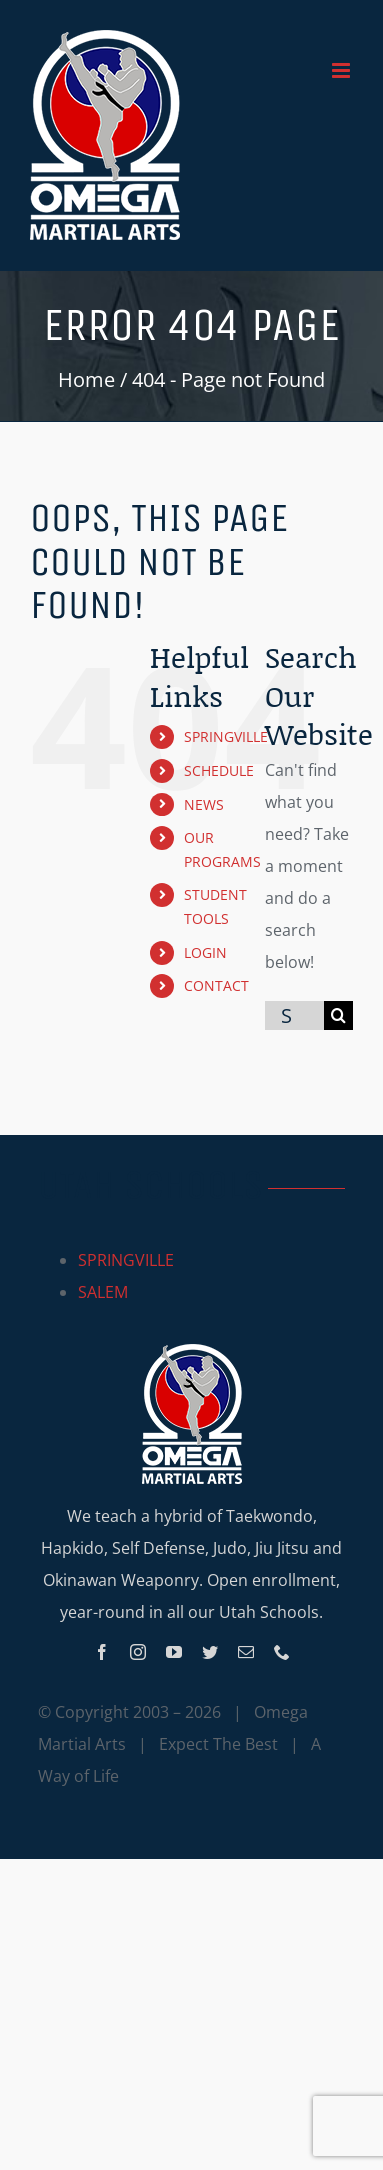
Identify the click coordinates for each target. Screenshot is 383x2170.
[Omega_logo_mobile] (192, 1352)
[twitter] (210, 1652)
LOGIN (205, 952)
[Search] (338, 1015)
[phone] (282, 1652)
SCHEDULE (219, 770)
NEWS (204, 804)
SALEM (103, 1292)
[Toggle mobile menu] (342, 70)
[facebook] (102, 1652)
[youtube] (174, 1652)
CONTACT (216, 985)
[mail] (246, 1652)
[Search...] (294, 1015)
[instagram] (138, 1652)
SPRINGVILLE (226, 736)
